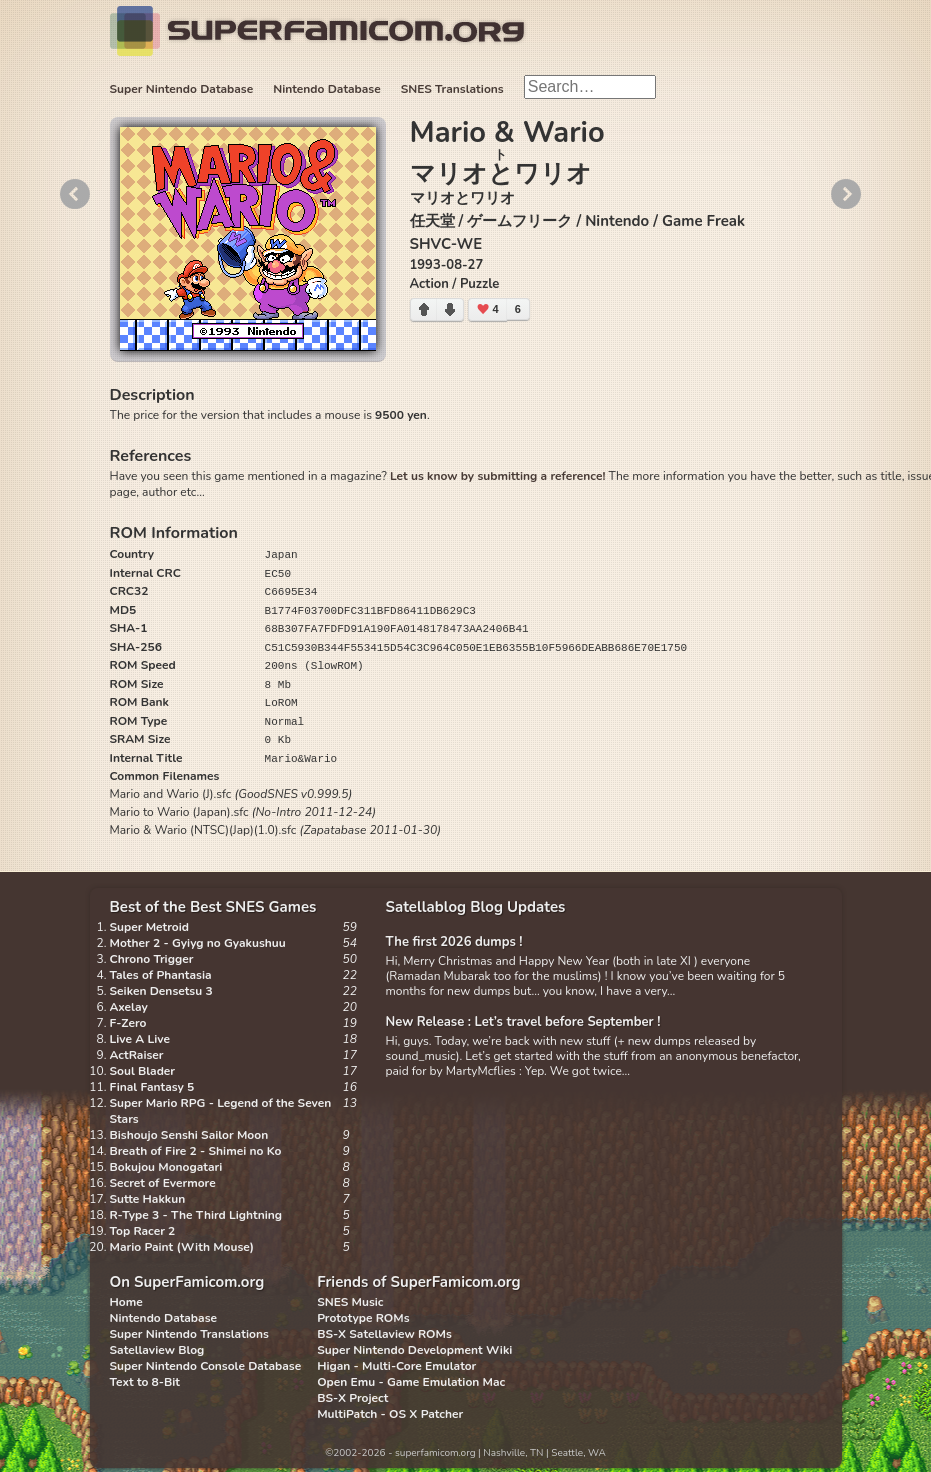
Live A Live (140, 1039)
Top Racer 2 (143, 1231)
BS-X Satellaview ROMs (384, 1334)
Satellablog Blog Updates (476, 907)
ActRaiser (137, 1055)
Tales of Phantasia (161, 975)
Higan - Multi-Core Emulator (396, 1366)
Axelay (129, 1007)
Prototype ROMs (363, 1318)
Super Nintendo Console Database (206, 1366)
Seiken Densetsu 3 (161, 991)
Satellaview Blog (157, 1350)
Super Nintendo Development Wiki (414, 1350)
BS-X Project (352, 1398)
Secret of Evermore (163, 1183)
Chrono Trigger (152, 959)
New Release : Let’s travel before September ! (523, 1022)
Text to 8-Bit (145, 1382)
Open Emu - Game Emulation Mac (411, 1382)
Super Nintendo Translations (189, 1334)
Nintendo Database (327, 89)
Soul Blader (143, 1071)
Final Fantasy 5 (152, 1087)
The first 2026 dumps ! (454, 942)
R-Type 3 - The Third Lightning (196, 1215)
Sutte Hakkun (148, 1199)
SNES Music (350, 1302)
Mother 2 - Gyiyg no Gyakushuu (198, 943)
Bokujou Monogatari (166, 1167)
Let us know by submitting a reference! (497, 476)
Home (126, 1302)
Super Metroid (149, 927)
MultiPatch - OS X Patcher (390, 1414)
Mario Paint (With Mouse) (182, 1247)
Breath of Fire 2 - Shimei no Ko (196, 1151)
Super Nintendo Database (182, 89)
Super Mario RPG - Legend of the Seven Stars (221, 1111)
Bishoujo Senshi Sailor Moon (189, 1135)
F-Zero (128, 1023)
